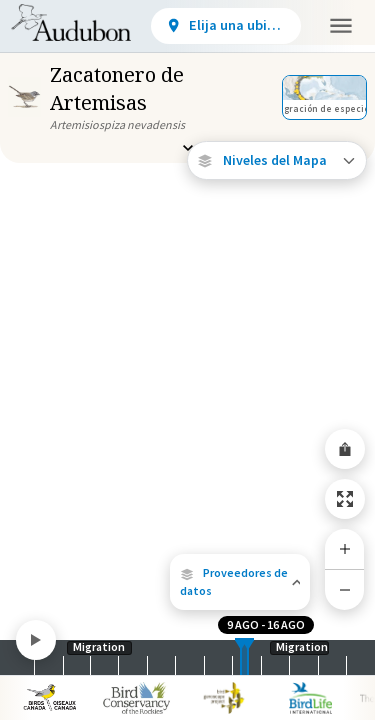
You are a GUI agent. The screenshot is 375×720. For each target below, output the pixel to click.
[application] (187, 360)
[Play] (36, 640)
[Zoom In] (345, 549)
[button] (240, 582)
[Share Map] (345, 449)
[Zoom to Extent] (345, 499)
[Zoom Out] (345, 589)
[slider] (241, 657)
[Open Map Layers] (277, 160)
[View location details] (226, 26)
